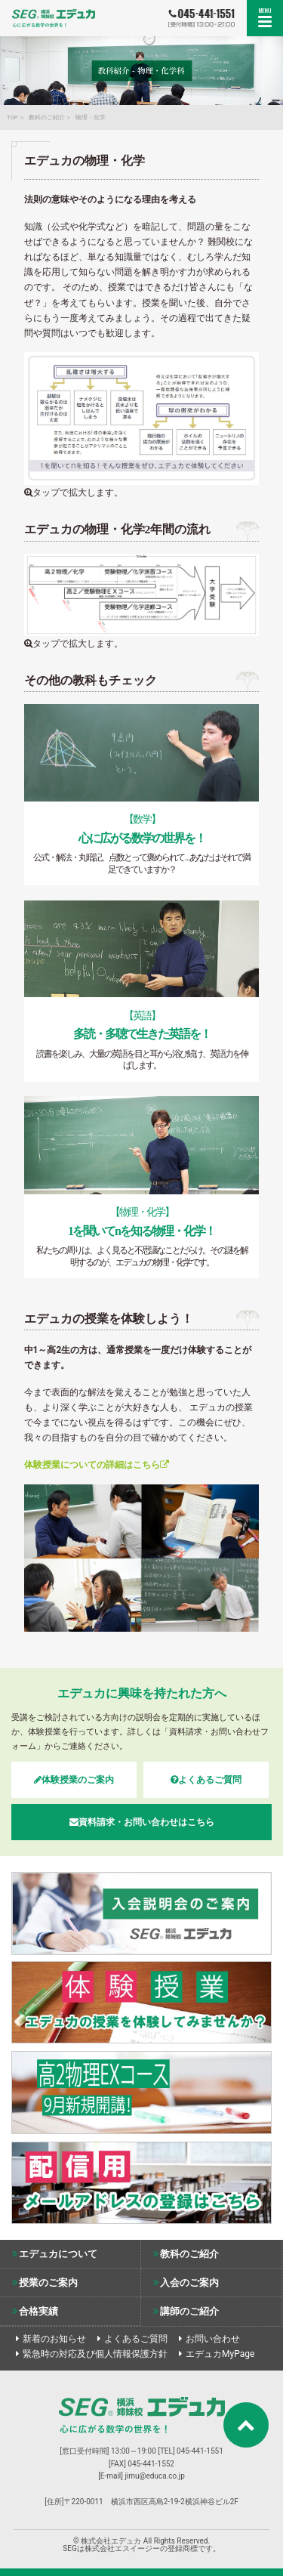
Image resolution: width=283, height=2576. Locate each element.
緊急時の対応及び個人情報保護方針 (95, 2354)
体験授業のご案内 (74, 1779)
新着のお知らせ (54, 2339)
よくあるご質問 (206, 1779)
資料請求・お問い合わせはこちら (141, 1822)
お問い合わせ (213, 2339)
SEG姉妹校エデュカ (53, 16)
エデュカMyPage (220, 2354)
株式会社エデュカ (142, 2415)
